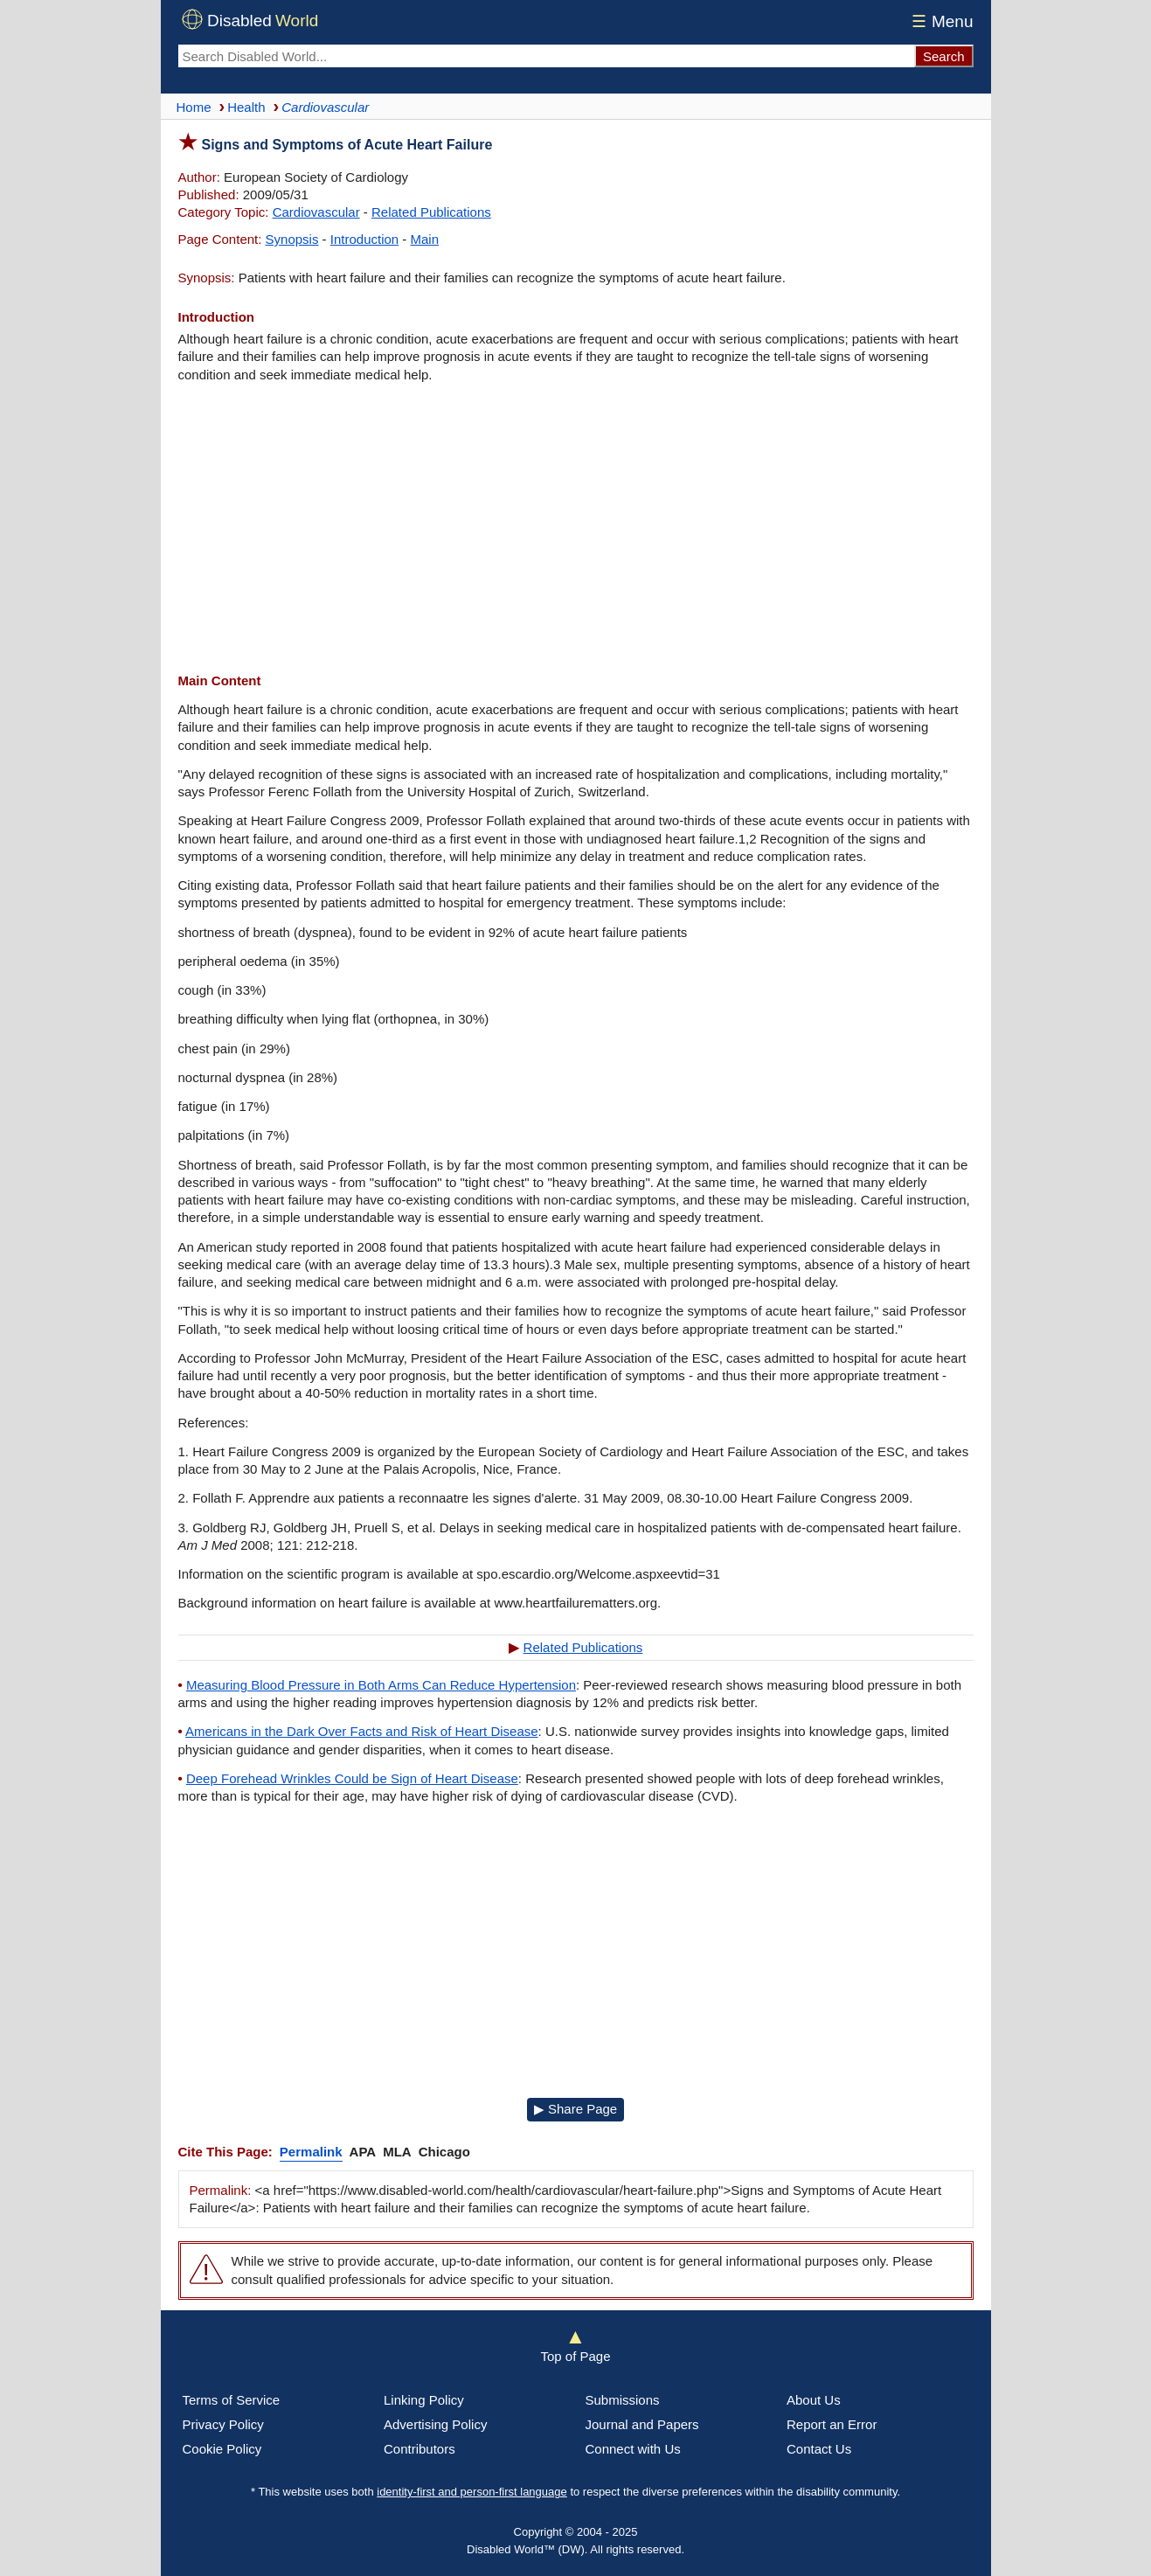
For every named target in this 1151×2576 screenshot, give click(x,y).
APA (363, 2151)
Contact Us (819, 2448)
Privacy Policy (223, 2424)
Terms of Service (232, 2399)
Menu (940, 21)
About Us (814, 2399)
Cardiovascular (316, 212)
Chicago (444, 2151)
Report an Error (832, 2424)
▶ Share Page (575, 2108)
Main (425, 239)
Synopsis (292, 239)
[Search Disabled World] (546, 56)
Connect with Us (633, 2448)
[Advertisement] (576, 528)
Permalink (311, 2151)
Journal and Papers (642, 2424)
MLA (397, 2151)
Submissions (623, 2399)
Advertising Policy (435, 2424)
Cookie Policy (222, 2448)
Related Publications (431, 212)
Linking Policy (424, 2399)
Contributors (419, 2448)
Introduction (364, 239)
